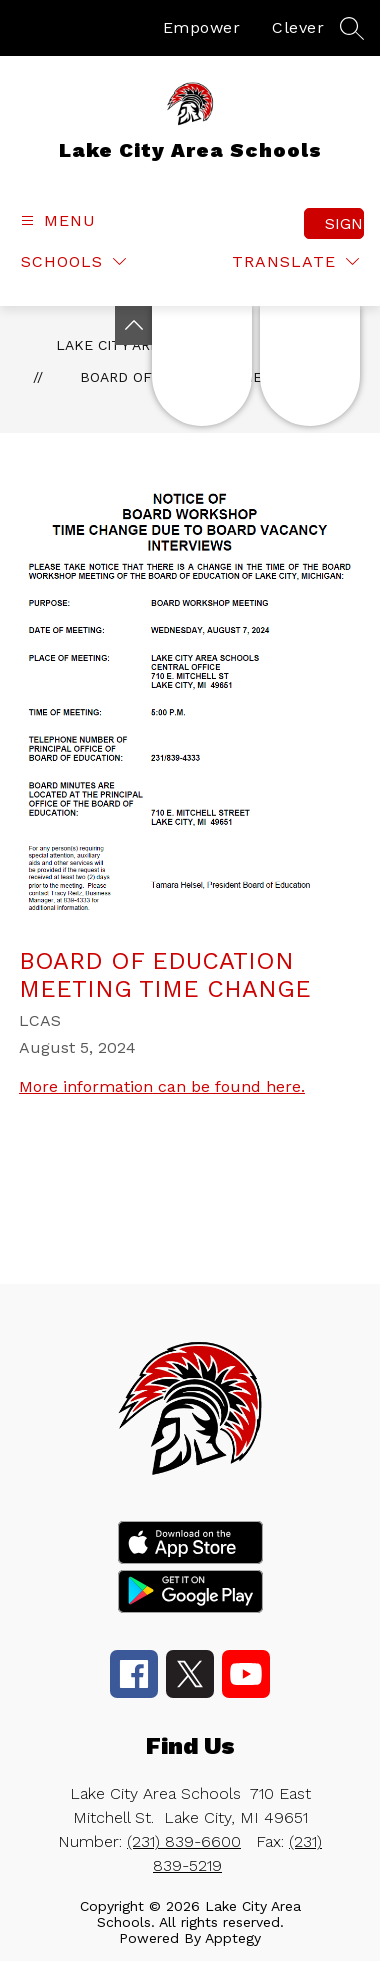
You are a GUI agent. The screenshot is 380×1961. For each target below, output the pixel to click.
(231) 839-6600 (184, 1841)
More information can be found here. (162, 1086)
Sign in (344, 223)
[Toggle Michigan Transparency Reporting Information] (134, 325)
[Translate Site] (295, 261)
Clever (298, 27)
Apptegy (233, 1938)
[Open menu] (56, 220)
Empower (202, 27)
